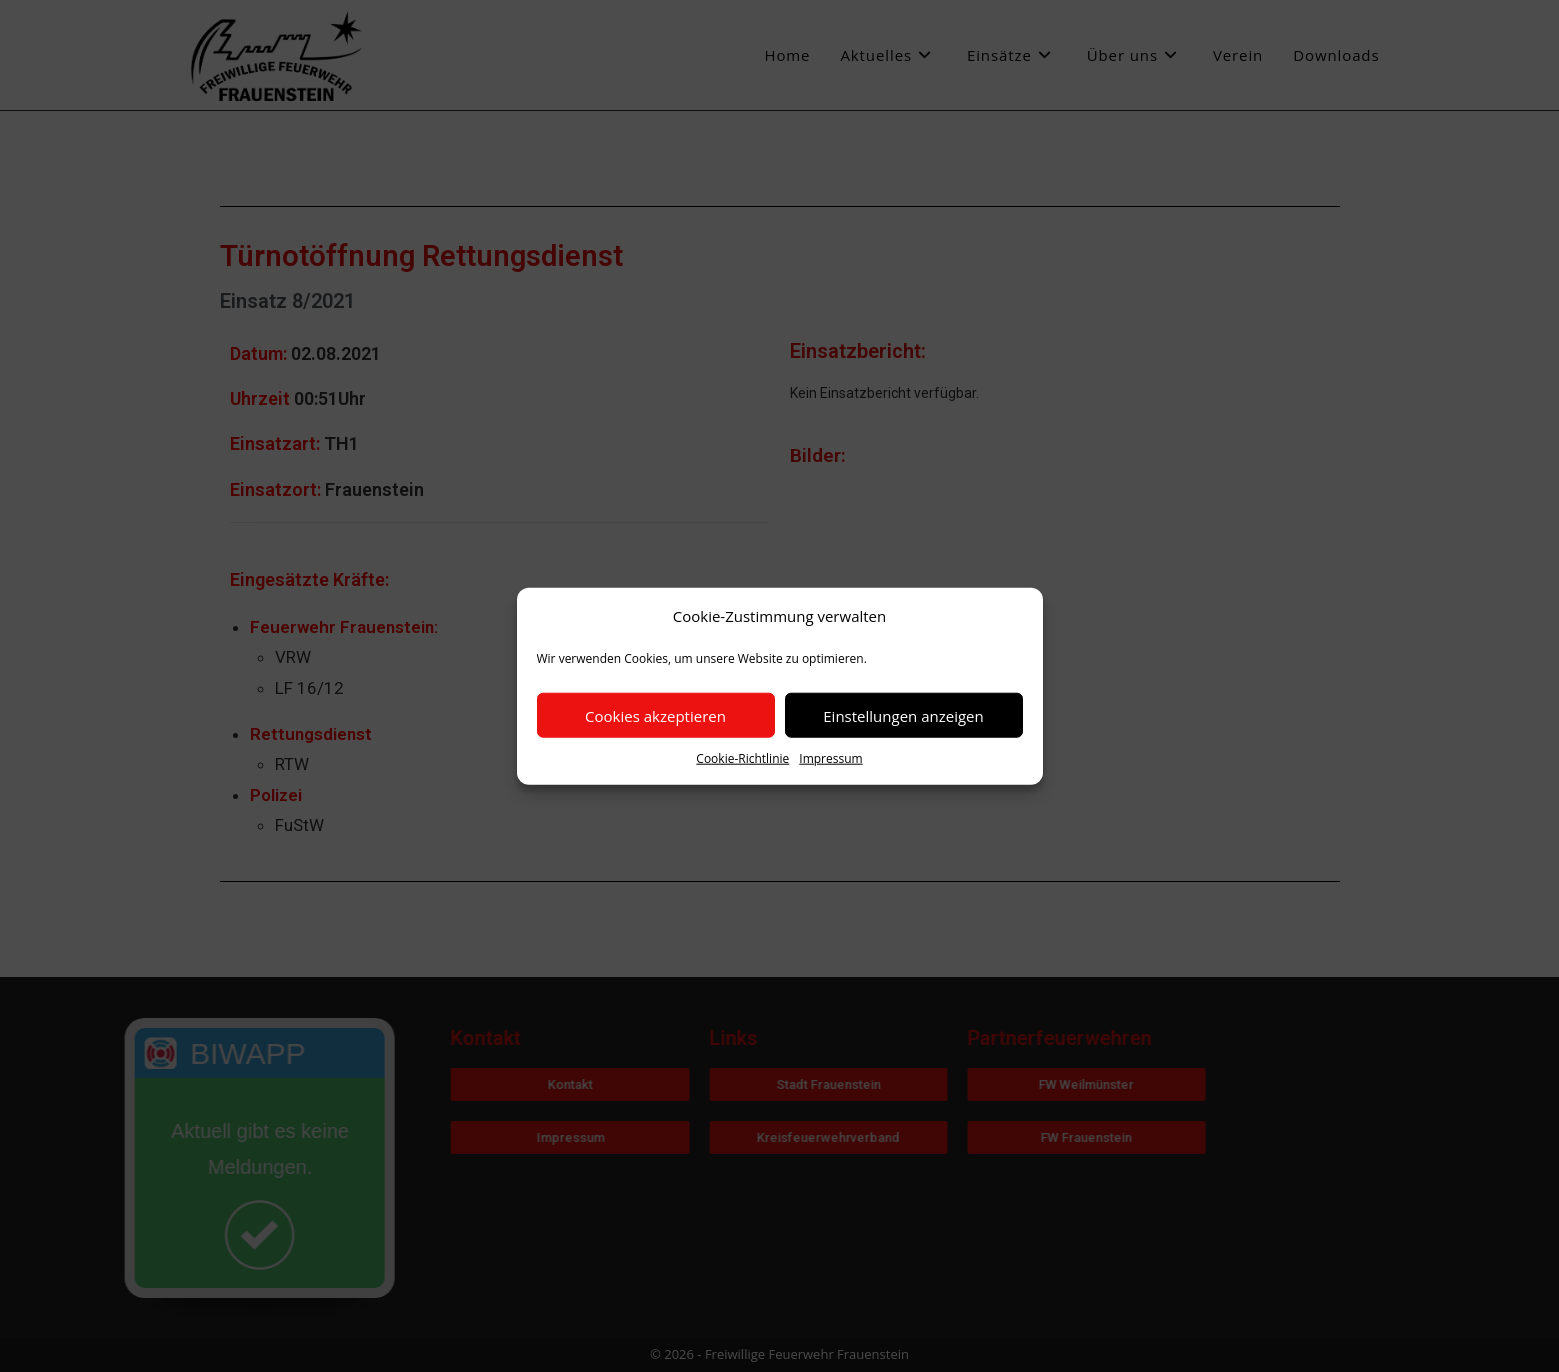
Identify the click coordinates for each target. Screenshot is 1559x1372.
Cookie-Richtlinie (742, 758)
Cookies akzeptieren (655, 715)
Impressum (830, 758)
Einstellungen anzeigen (903, 715)
